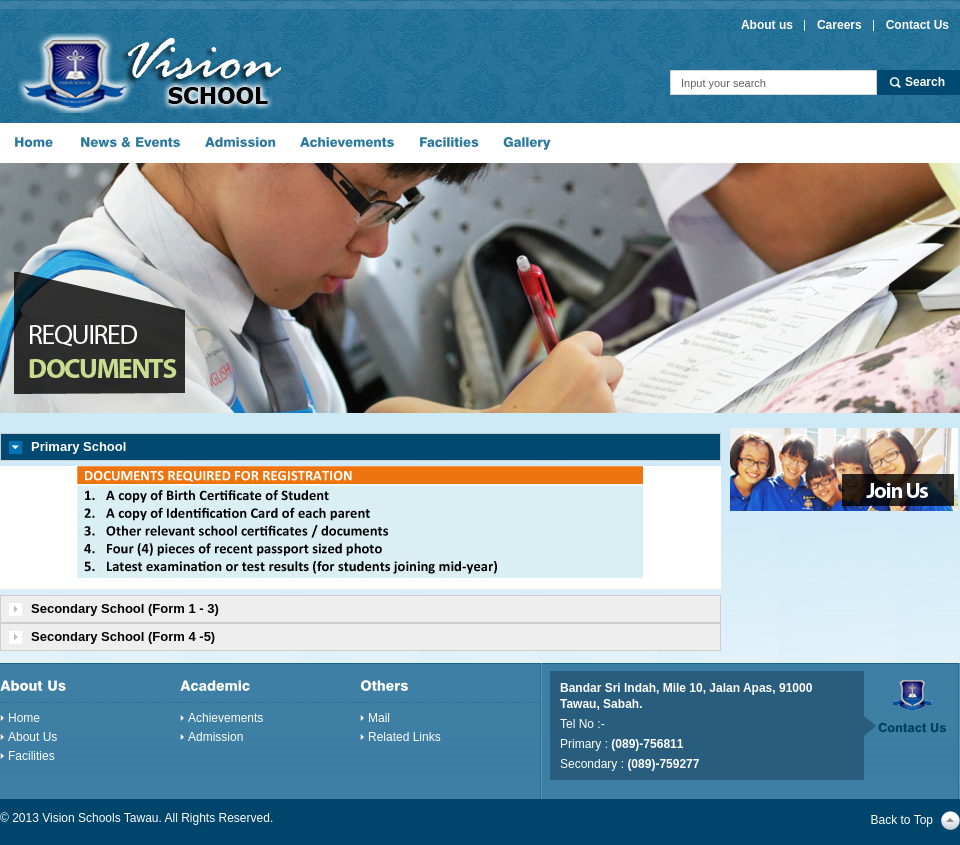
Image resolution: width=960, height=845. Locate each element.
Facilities (31, 756)
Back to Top (902, 820)
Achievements (225, 718)
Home (24, 718)
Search (925, 82)
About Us (32, 737)
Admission (215, 737)
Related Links (404, 737)
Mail (379, 718)
